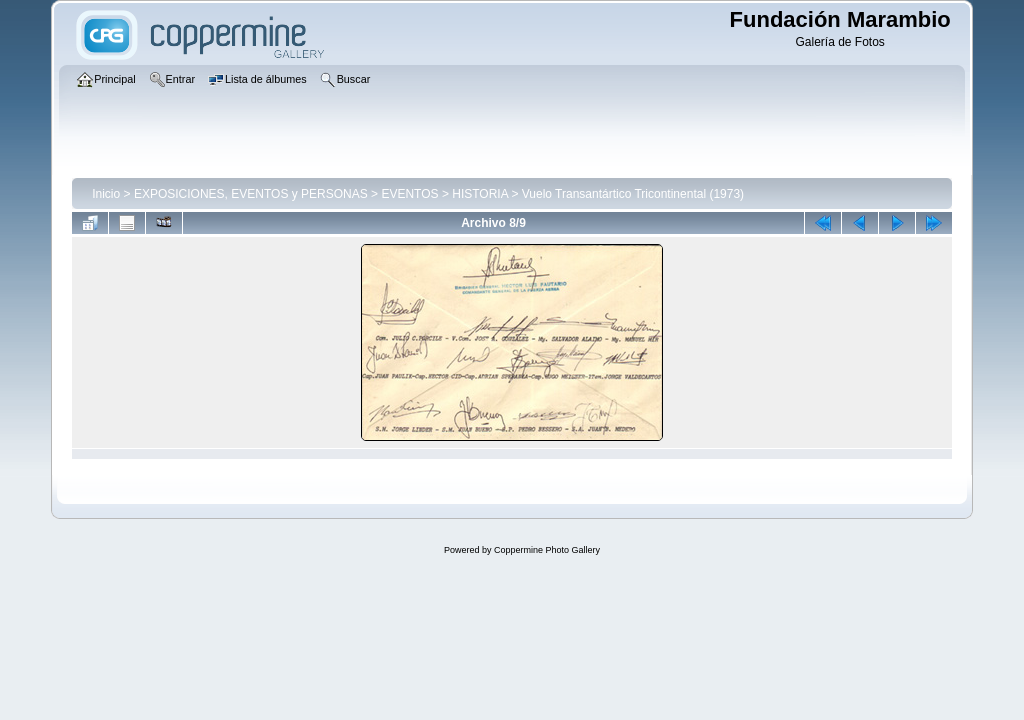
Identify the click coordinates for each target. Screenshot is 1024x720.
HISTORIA (480, 194)
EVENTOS (409, 194)
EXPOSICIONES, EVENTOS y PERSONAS (251, 194)
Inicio (106, 194)
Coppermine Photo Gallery (547, 550)
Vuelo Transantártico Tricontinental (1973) (633, 194)
